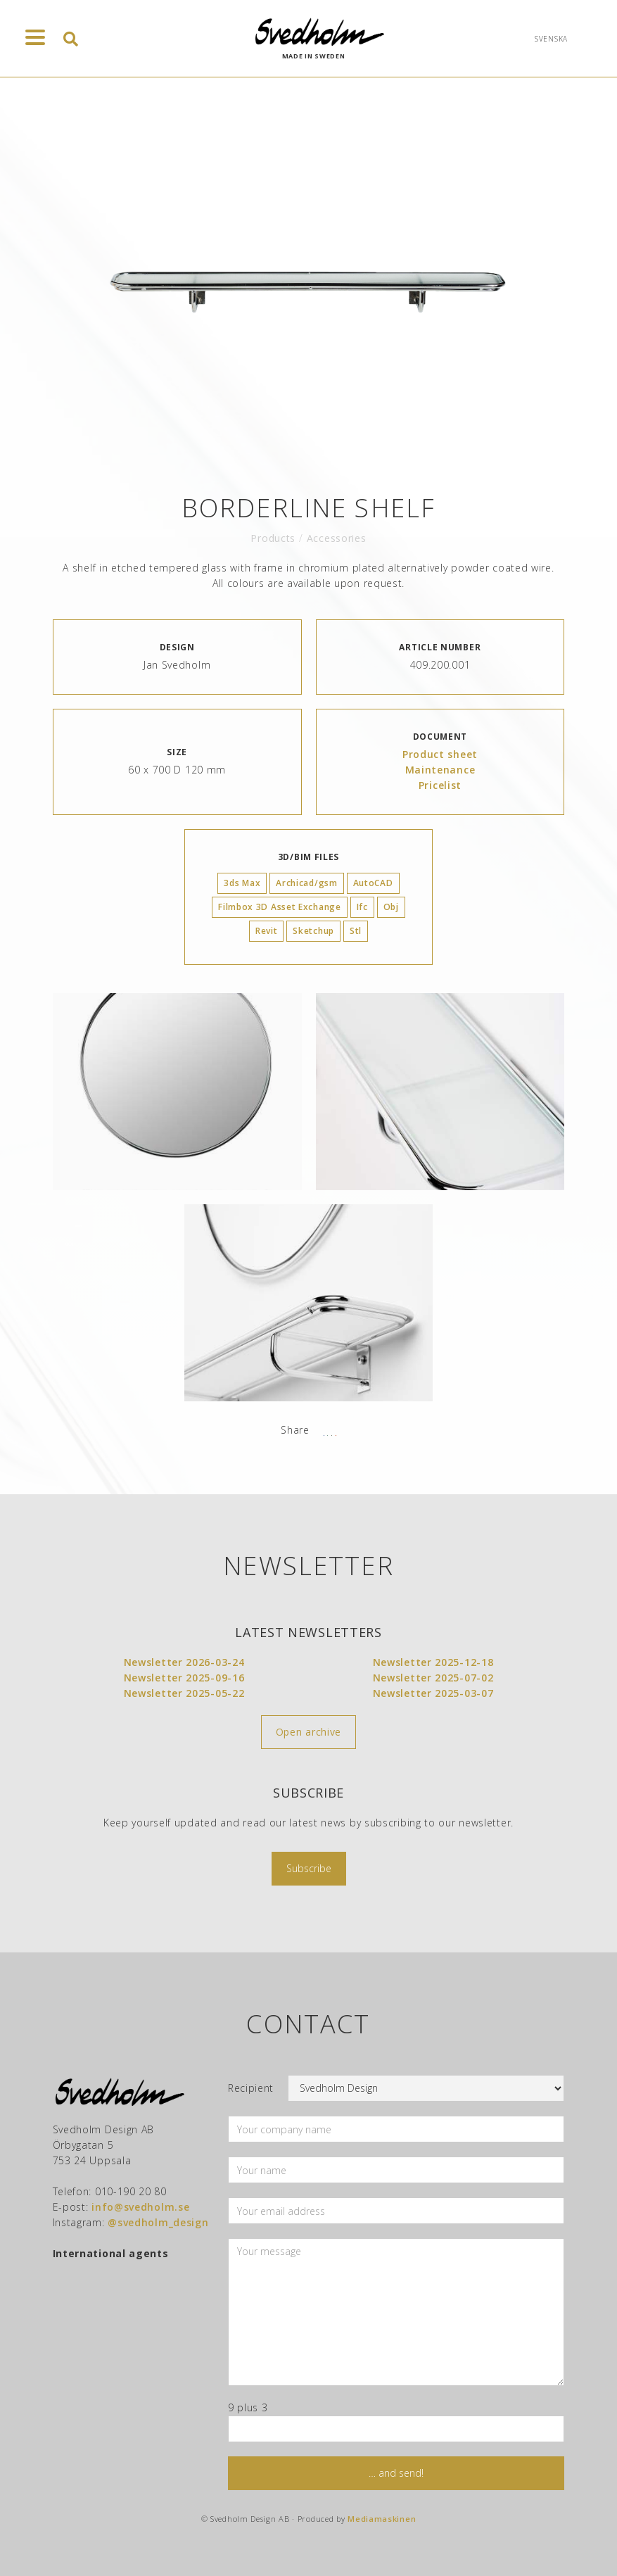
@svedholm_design (158, 2222)
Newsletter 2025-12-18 (433, 1662)
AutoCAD (373, 883)
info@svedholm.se (140, 2207)
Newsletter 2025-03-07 (433, 1693)
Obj (391, 907)
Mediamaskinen (382, 2518)
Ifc (362, 907)
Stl (356, 931)
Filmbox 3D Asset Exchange (279, 907)
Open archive (308, 1731)
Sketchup (313, 931)
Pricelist (440, 785)
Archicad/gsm (306, 883)
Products (272, 538)
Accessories (337, 538)
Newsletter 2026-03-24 (184, 1662)
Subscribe (308, 1868)
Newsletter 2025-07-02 (433, 1677)
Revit (266, 931)
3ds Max (242, 883)
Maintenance (440, 769)
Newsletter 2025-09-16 (184, 1677)
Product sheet (440, 754)
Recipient (251, 2088)
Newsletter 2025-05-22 (184, 1693)
